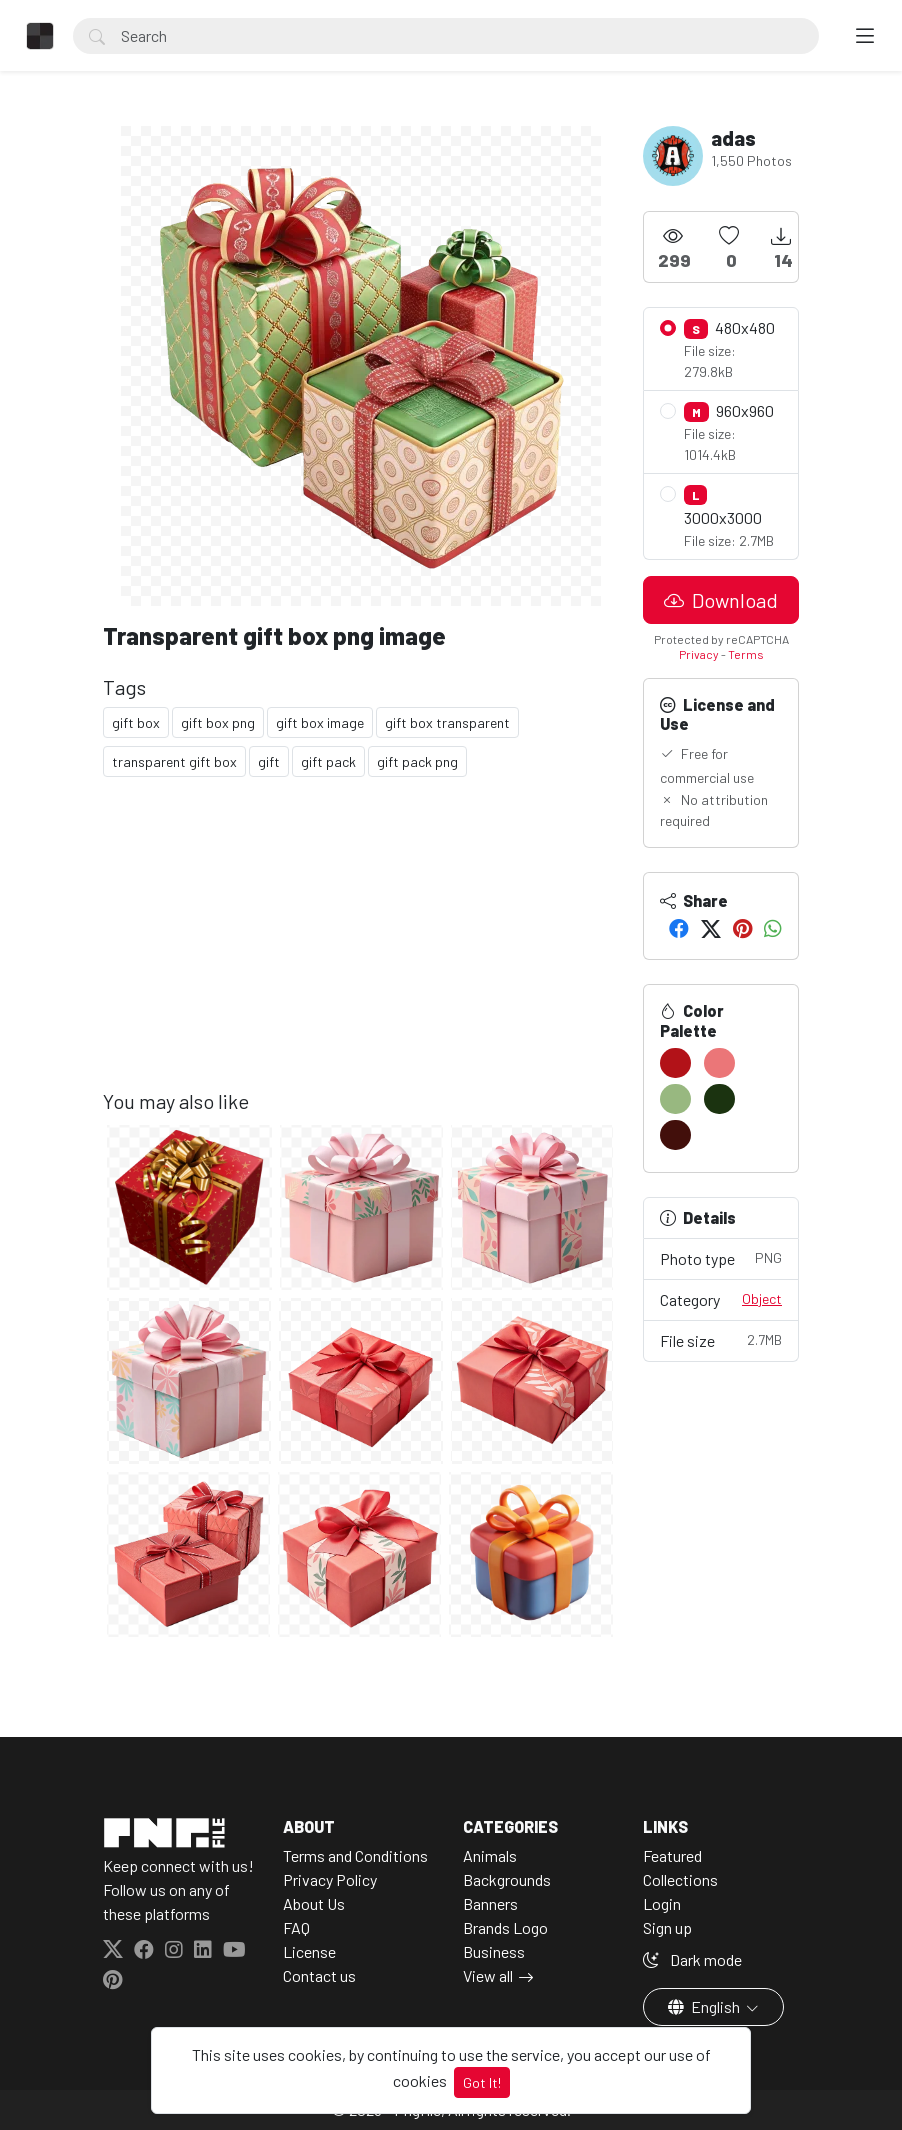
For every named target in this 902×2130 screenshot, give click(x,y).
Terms (746, 654)
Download (721, 600)
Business (494, 1951)
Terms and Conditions (355, 1855)
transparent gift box (174, 761)
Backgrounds (507, 1879)
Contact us (319, 1975)
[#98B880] (675, 1099)
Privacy (699, 654)
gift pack (328, 761)
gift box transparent (447, 722)
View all (488, 1975)
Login (662, 1903)
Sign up (667, 1927)
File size (721, 1339)
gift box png (218, 722)
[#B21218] (675, 1063)
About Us (314, 1903)
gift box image (320, 722)
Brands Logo (505, 1927)
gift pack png (417, 761)
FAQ (296, 1927)
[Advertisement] (361, 949)
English (705, 2006)
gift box (136, 722)
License (309, 1951)
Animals (490, 1855)
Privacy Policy (330, 1879)
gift (269, 761)
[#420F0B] (675, 1135)
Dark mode (692, 1959)
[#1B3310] (719, 1099)
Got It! (482, 2082)
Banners (490, 1903)
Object (762, 1298)
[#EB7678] (719, 1063)
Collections (680, 1879)
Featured (672, 1855)
